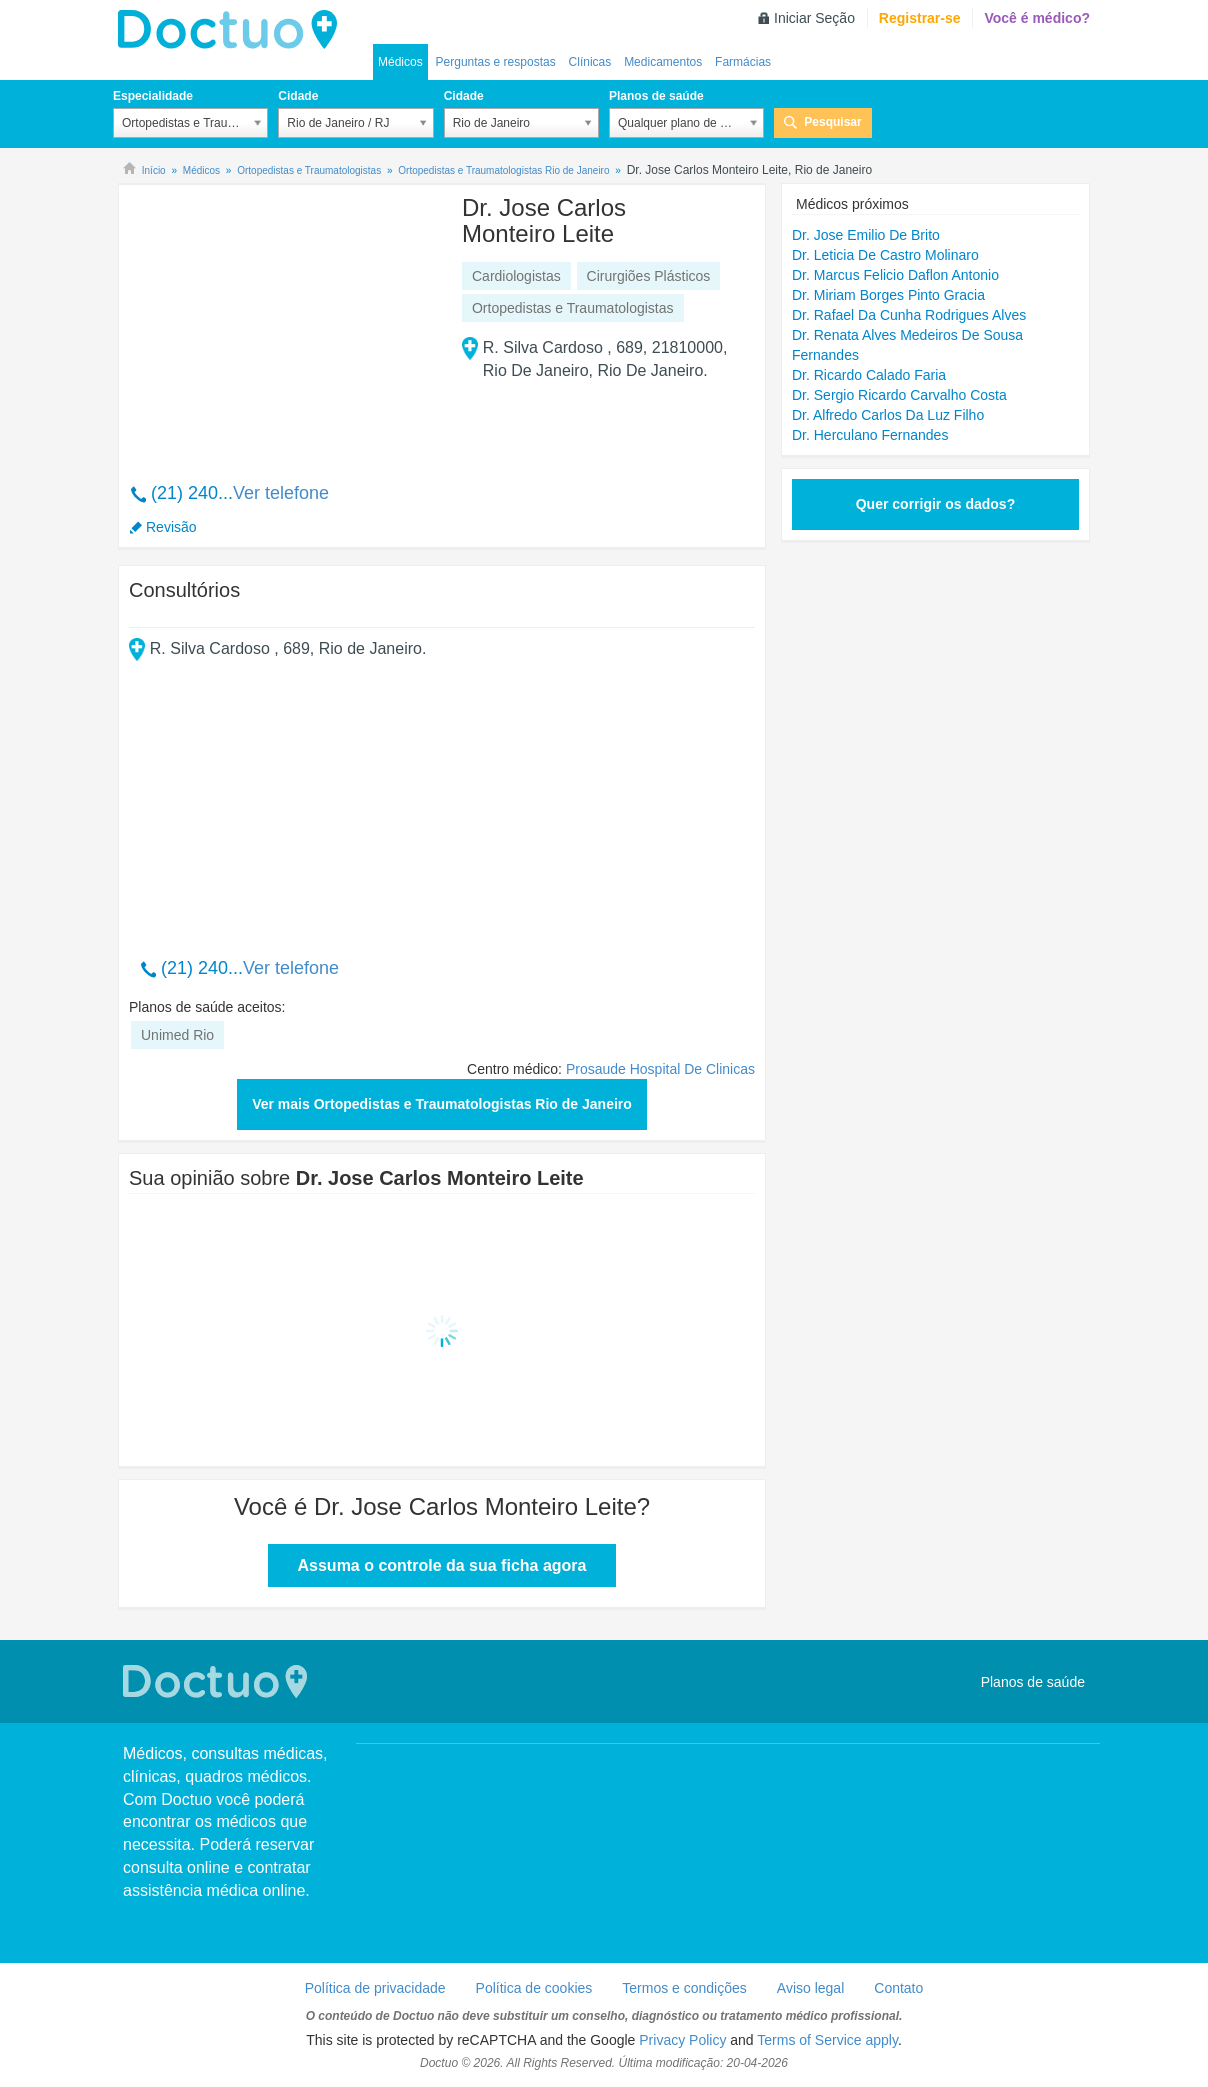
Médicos (400, 62)
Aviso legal (810, 1988)
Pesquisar (832, 122)
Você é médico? (1037, 18)
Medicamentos (663, 62)
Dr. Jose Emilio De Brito (866, 235)
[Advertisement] (282, 323)
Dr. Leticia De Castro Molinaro (885, 255)
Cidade (298, 96)
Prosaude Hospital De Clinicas (660, 1069)
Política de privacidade (375, 1988)
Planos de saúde (656, 96)
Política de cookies (534, 1988)
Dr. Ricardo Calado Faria (869, 375)
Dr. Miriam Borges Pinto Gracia (888, 295)
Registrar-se (920, 18)
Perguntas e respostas (496, 62)
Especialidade (153, 96)
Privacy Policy (682, 2040)
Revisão (171, 527)
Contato (898, 1988)
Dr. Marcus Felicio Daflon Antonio (895, 275)
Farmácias (743, 62)
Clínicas (590, 62)
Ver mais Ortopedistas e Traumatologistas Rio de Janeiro (442, 1104)
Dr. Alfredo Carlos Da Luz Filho (888, 415)
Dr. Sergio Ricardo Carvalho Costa (899, 395)
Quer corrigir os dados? (935, 504)
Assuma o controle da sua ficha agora (442, 1565)
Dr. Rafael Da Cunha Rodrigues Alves (909, 315)
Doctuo (233, 30)
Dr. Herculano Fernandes (870, 435)
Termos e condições (684, 1988)
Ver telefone (281, 493)
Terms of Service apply (827, 2040)
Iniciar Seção (814, 18)
